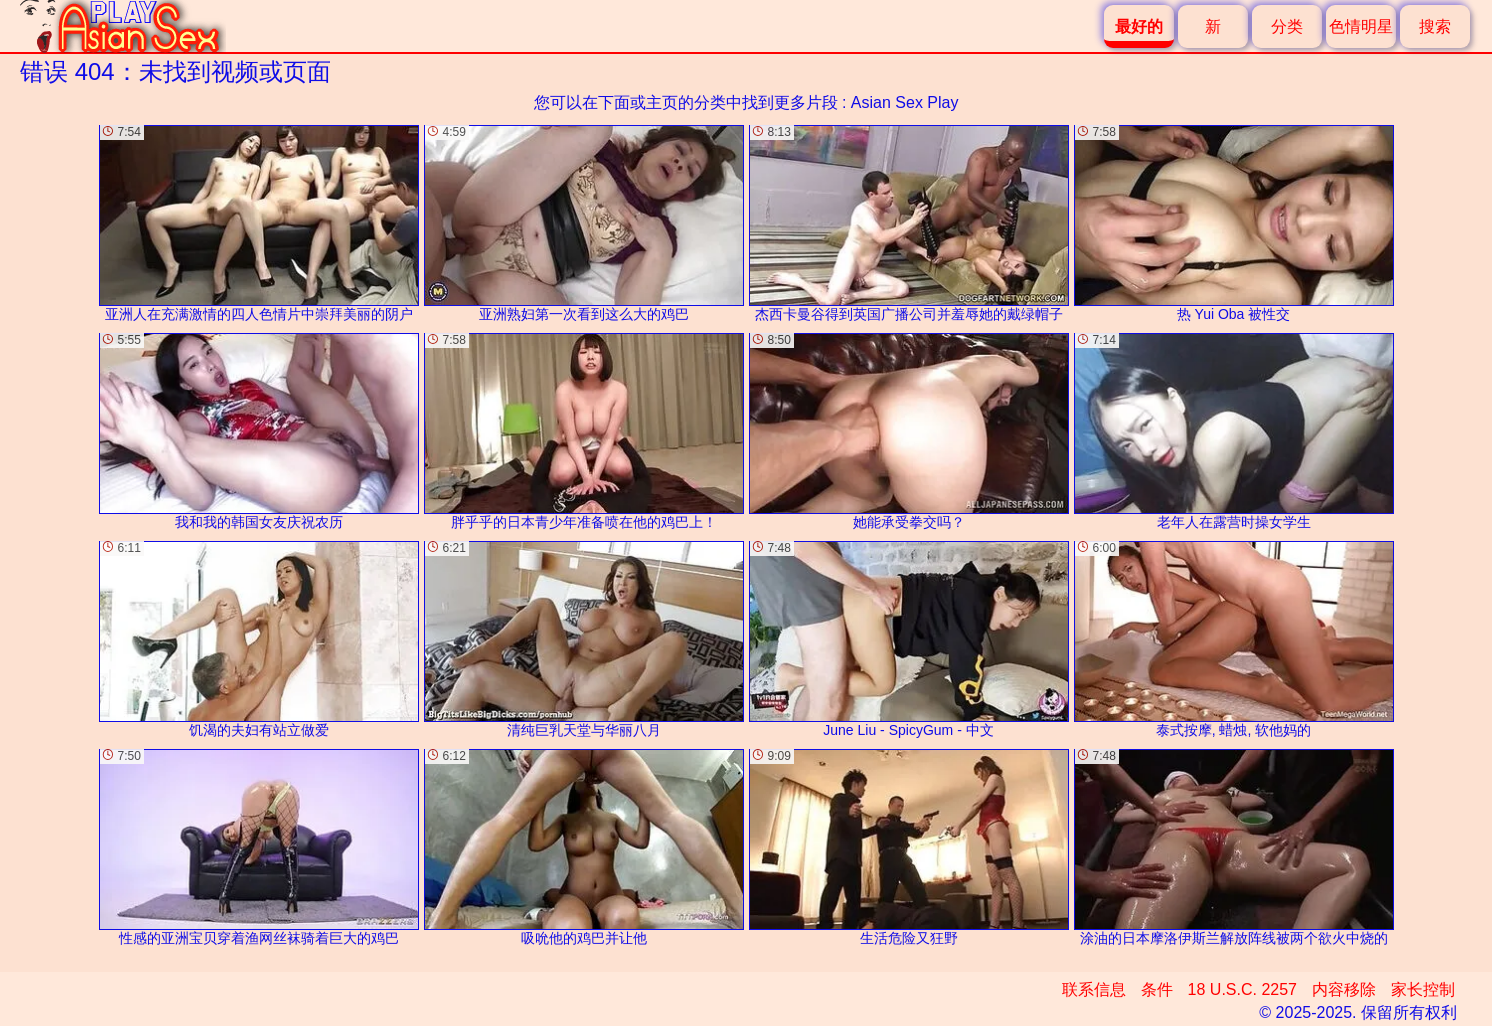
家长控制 (1423, 989)
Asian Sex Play (905, 102)
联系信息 (1094, 989)
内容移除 (1344, 989)
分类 (1287, 26)
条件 (1157, 989)
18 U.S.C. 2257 (1242, 989)
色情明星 (1361, 26)
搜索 (1435, 26)
